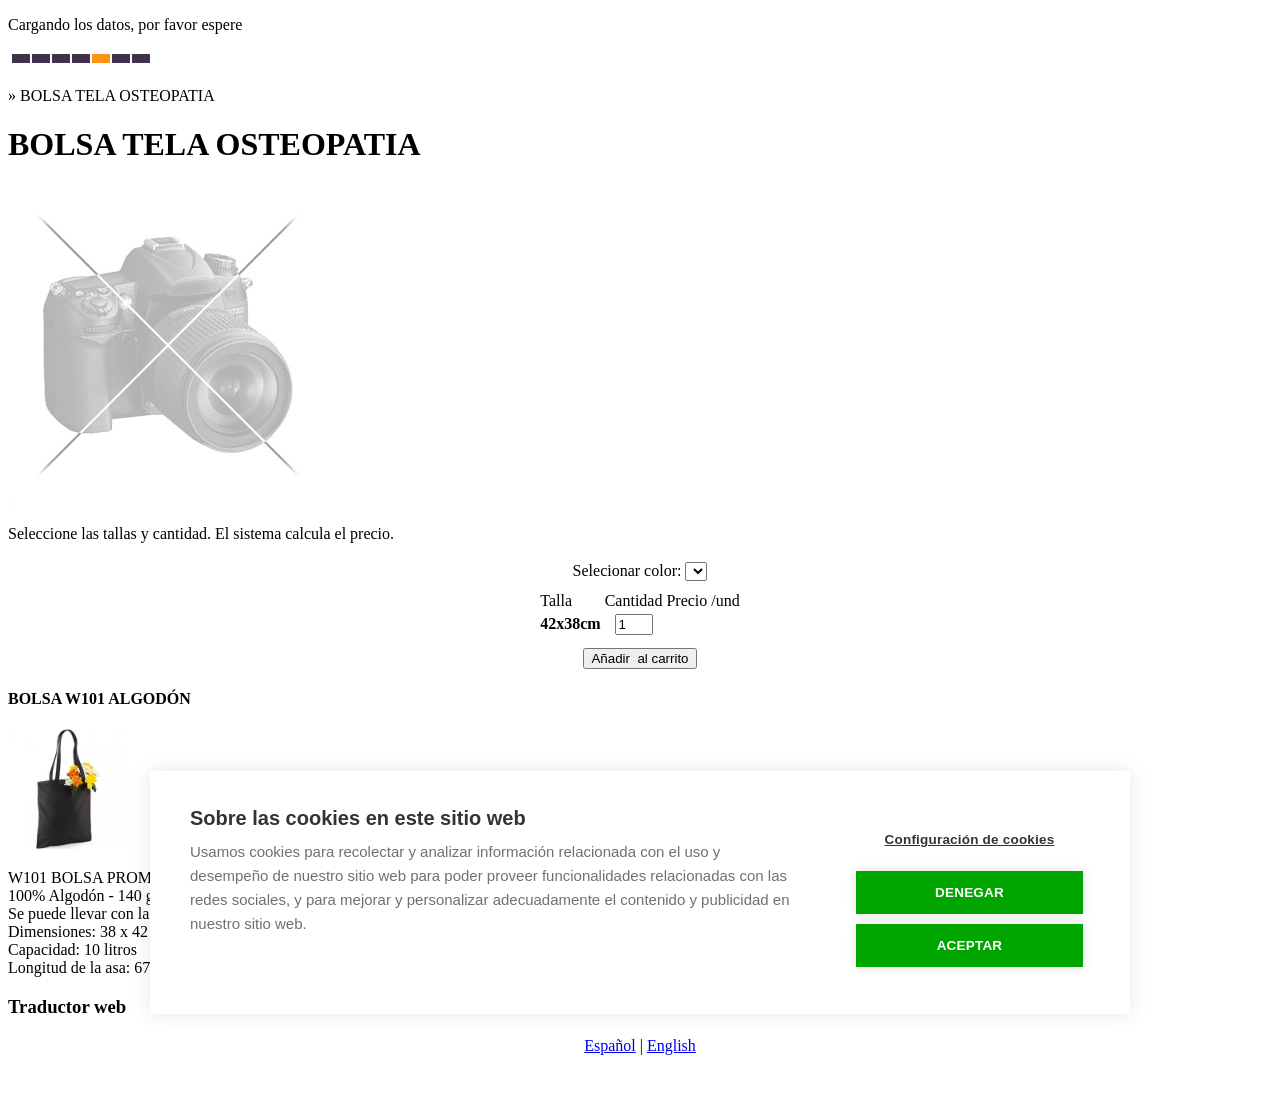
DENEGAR (969, 892)
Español (610, 1045)
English (671, 1045)
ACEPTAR (970, 945)
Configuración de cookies (970, 839)
